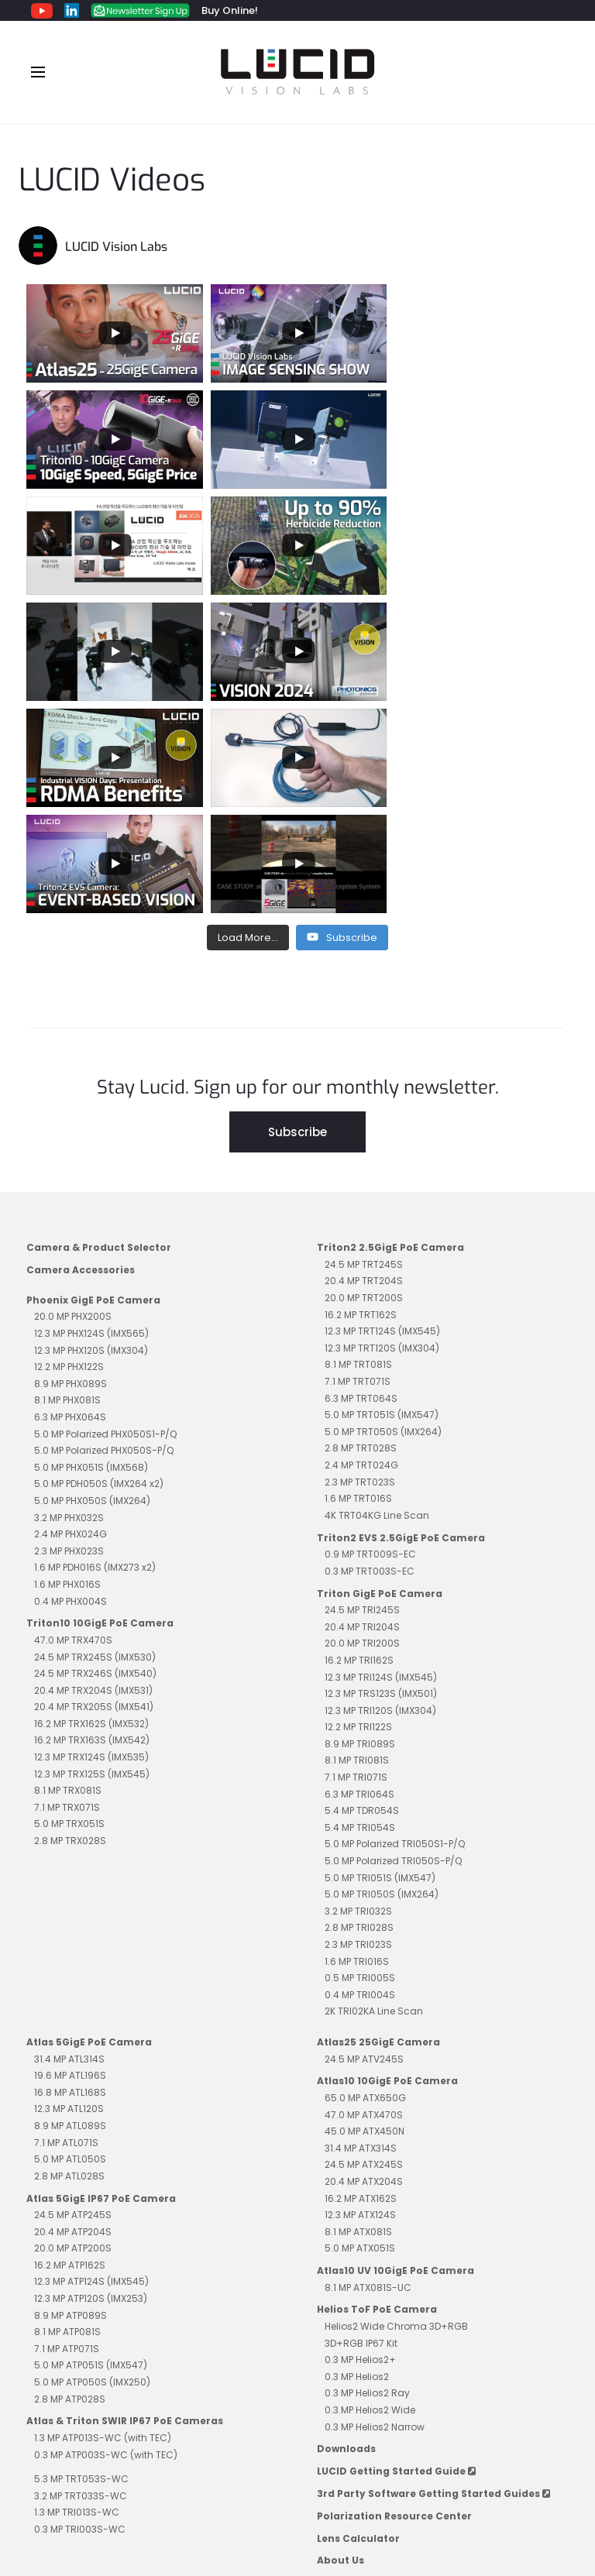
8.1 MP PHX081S (67, 1187)
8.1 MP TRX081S (67, 1578)
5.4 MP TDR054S (362, 1598)
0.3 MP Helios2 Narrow (375, 2214)
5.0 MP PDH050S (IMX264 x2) (98, 1271)
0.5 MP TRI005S (360, 1765)
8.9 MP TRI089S (360, 1531)
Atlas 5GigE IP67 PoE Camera (101, 1986)
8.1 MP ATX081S (358, 2019)
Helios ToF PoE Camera (377, 2097)
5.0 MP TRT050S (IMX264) (383, 1219)
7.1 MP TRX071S (67, 1595)
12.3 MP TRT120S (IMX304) (382, 1135)
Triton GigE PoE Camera (379, 1381)
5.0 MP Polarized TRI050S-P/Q (393, 1648)
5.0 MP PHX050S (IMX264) (92, 1288)
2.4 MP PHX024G (70, 1321)
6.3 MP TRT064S (361, 1186)
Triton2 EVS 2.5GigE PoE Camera (401, 1325)
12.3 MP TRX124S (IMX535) (91, 1544)
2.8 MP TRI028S (359, 1715)
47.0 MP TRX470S (73, 1427)
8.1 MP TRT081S (358, 1152)
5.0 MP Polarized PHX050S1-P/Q (105, 1221)
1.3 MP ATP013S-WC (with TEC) (102, 2225)
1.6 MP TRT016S (358, 1286)
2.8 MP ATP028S (69, 2186)
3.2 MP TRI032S (358, 1698)
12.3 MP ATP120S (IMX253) (90, 2086)
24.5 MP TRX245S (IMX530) (95, 1444)
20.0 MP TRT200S (364, 1085)
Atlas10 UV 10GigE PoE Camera (395, 2058)
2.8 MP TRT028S (361, 1235)
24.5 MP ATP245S (73, 2002)
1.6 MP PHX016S (67, 1372)
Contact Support (501, 2495)
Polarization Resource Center (394, 2303)
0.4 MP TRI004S (360, 1782)
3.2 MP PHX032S (69, 1305)
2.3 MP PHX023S (69, 1338)
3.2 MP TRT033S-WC (80, 2283)
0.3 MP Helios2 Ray (367, 2180)
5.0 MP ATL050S (70, 1946)
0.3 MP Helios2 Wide (370, 2197)
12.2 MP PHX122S (69, 1154)
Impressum (309, 2495)
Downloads (346, 2236)
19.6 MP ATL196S (70, 1863)
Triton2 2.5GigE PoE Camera (390, 1035)
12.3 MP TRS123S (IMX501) (381, 1481)
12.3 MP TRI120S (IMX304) (380, 1498)
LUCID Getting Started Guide (396, 2258)
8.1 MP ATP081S (67, 2119)
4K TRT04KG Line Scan (377, 1303)
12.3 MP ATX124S (360, 2002)
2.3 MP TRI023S (358, 1732)
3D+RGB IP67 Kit (361, 2131)
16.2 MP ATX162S (361, 1986)
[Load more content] (248, 726)
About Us (340, 2347)
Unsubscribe (297, 2512)
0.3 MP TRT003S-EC (369, 1358)
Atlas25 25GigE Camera (378, 1829)
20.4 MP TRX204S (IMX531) (93, 1478)
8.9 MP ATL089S (70, 1913)
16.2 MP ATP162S (69, 2052)
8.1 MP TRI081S (357, 1547)
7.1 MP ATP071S (66, 2136)
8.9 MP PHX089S (70, 1171)
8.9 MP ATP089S (70, 2103)
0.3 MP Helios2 (357, 2164)
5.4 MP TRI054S (360, 1615)
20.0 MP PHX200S (73, 1104)
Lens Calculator (358, 2326)
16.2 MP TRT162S (361, 1102)
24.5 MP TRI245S (362, 1397)
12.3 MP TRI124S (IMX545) (381, 1465)
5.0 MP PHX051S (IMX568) (91, 1255)
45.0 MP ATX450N (364, 1918)
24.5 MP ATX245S (364, 1952)
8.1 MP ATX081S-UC (368, 2075)
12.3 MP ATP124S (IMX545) (91, 2069)
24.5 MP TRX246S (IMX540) (95, 1461)
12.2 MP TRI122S (358, 1514)
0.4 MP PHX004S (70, 1389)
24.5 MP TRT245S (364, 1052)
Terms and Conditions (199, 2495)
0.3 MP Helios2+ (360, 2147)
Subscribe (297, 920)
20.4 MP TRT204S (364, 1068)
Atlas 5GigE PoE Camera (89, 1829)
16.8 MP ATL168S (70, 1880)
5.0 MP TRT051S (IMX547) (382, 1202)
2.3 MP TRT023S (360, 1269)
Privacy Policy (86, 2495)
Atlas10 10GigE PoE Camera (387, 1868)
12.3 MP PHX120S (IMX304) (91, 1138)
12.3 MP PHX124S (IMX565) (91, 1121)
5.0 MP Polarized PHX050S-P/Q (104, 1238)
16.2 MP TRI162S (359, 1448)
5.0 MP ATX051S (360, 2035)
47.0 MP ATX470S (364, 1902)
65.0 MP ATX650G (365, 1885)
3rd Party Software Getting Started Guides (433, 2281)
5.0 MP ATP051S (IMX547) (90, 2152)
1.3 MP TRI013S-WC (76, 2299)
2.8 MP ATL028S (69, 1963)
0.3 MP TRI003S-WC (80, 2317)
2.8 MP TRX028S (70, 1628)
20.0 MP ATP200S (73, 2035)
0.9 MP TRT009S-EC (370, 1341)
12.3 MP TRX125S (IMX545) (92, 1561)
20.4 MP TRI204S (362, 1414)
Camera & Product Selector (98, 1035)
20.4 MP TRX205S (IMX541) (93, 1494)
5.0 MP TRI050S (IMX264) (382, 1681)
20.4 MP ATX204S (364, 1969)
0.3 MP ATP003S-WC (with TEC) (105, 2242)
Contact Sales (399, 2495)
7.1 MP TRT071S (357, 1169)
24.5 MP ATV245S (364, 1846)
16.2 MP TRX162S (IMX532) (91, 1511)
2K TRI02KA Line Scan (374, 1798)
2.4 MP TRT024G (361, 1252)
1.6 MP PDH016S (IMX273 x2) (95, 1355)
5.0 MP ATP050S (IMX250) (92, 2169)
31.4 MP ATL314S (69, 1846)
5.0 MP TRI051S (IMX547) (380, 1665)
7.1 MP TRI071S (356, 1564)
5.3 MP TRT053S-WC (81, 2266)
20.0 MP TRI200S (362, 1430)
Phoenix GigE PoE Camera (93, 1087)
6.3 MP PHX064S (70, 1204)
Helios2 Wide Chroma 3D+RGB (396, 2114)
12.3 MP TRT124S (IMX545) (382, 1118)
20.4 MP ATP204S (73, 2019)
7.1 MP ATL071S (66, 1930)
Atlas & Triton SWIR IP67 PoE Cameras (124, 2208)
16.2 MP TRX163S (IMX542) (92, 1527)
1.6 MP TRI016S (357, 1749)
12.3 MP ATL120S (69, 1896)
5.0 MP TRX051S (69, 1611)
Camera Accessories (80, 1057)
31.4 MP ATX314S (361, 1935)
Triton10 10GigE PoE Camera (100, 1410)
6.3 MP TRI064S (359, 1582)
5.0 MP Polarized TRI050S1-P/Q (395, 1631)
